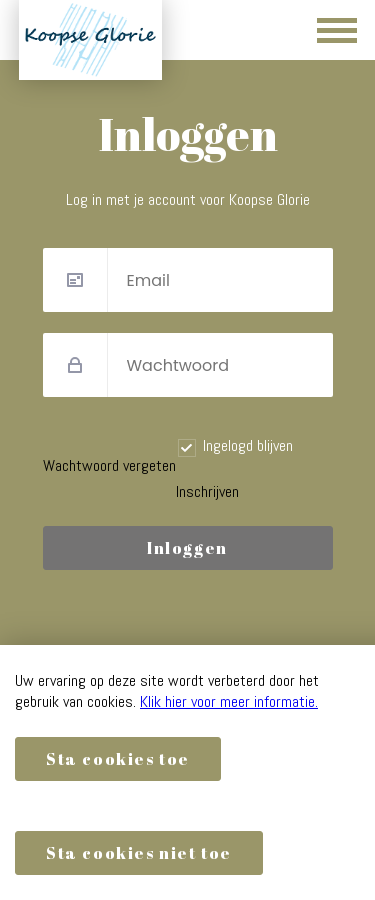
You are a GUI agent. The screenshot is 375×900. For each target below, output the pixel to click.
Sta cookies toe (118, 759)
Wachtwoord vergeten (109, 465)
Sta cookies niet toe (139, 853)
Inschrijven (207, 491)
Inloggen (187, 548)
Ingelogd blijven (248, 445)
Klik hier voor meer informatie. (229, 701)
